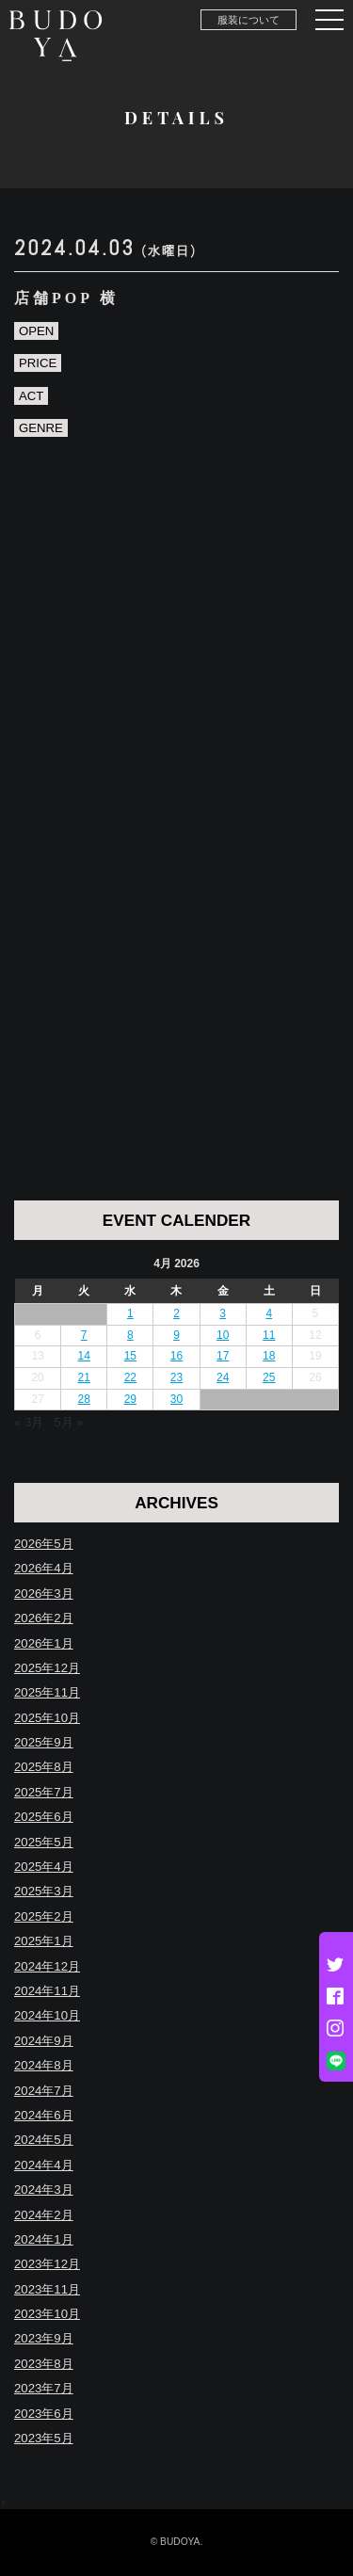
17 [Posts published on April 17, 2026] (223, 1355)
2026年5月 (43, 1544)
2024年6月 (43, 2115)
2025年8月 (43, 1767)
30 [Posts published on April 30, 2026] (176, 1399)
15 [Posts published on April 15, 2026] (130, 1355)
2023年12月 (47, 2264)
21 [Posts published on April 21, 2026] (84, 1377)
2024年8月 (43, 2065)
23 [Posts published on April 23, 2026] (176, 1377)
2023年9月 (43, 2338)
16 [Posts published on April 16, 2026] (176, 1355)
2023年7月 (43, 2388)
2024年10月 (47, 2015)
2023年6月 (43, 2414)
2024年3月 (43, 2189)
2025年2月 (43, 1916)
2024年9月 (43, 2041)
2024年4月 (43, 2165)
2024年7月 (43, 2091)
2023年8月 (43, 2364)
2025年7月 (43, 1792)
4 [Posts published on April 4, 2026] (268, 1313)
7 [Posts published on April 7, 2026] (84, 1335)
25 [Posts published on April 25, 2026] (269, 1377)
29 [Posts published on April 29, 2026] (130, 1399)
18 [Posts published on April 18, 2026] (269, 1355)
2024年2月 (43, 2215)
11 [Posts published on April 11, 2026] (269, 1335)
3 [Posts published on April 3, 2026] (222, 1313)
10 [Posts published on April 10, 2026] (223, 1335)
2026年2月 (43, 1618)
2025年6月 (43, 1817)
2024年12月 (47, 1966)
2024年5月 (43, 2140)
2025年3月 (43, 1891)
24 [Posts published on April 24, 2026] (223, 1377)
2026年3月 (43, 1593)
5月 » (68, 1422)
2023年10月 (47, 2314)
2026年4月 (43, 1568)
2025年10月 (47, 1718)
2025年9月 (43, 1742)
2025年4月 (43, 1867)
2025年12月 (47, 1668)
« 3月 (28, 1422)
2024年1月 (43, 2239)
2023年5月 (43, 2438)
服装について (248, 19)
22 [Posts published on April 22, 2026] (130, 1377)
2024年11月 (47, 1991)
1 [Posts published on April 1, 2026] (130, 1313)
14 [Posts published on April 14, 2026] (84, 1355)
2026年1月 (43, 1643)
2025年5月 (43, 1842)
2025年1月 (43, 1941)
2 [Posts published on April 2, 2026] (176, 1313)
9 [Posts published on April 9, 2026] (176, 1335)
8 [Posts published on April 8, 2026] (130, 1335)
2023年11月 (47, 2289)
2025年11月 (47, 1692)
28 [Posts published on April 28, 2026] (84, 1399)
